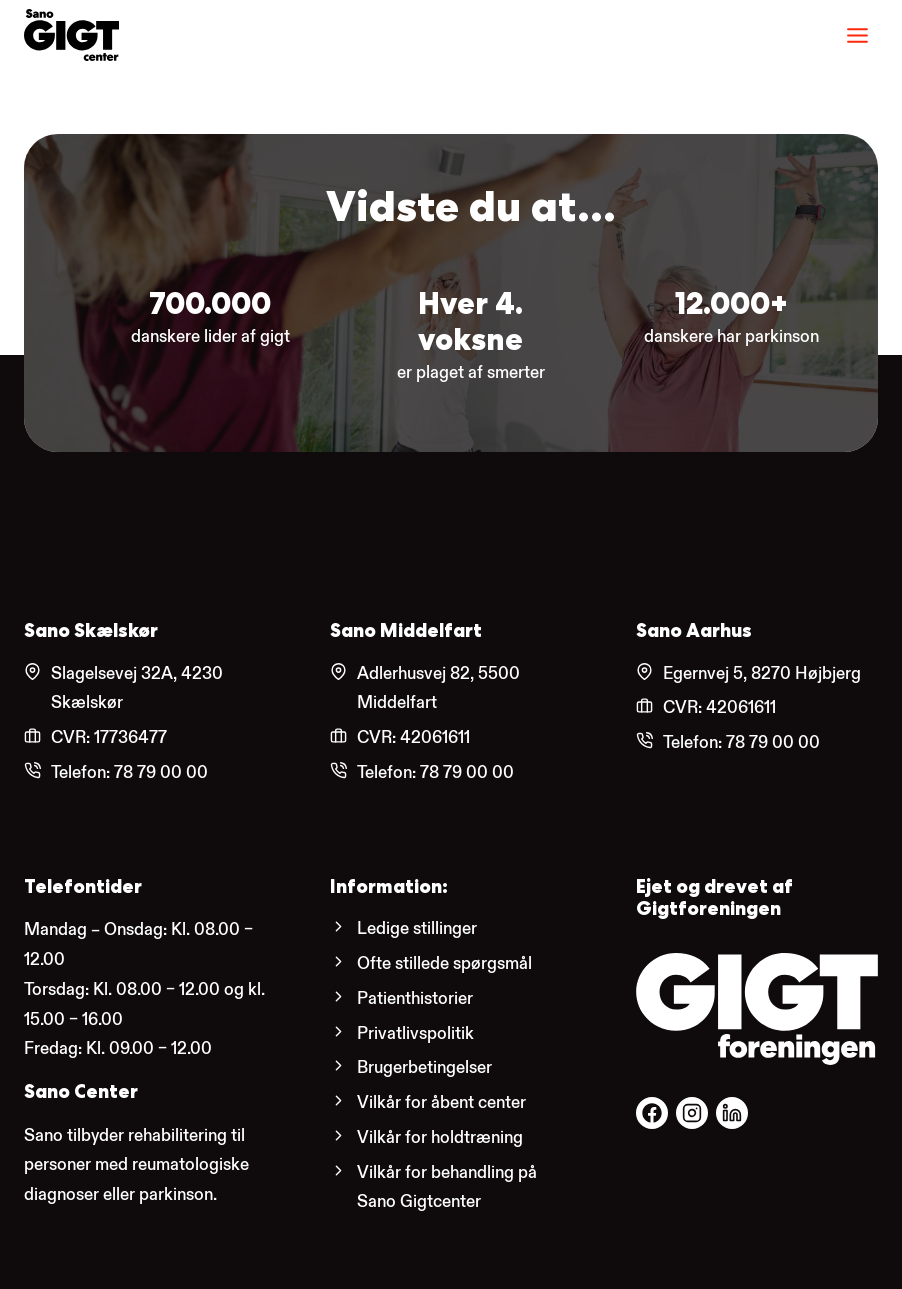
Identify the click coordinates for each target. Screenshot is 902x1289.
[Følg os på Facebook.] (652, 1113)
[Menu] (857, 35)
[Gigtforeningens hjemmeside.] (757, 1009)
